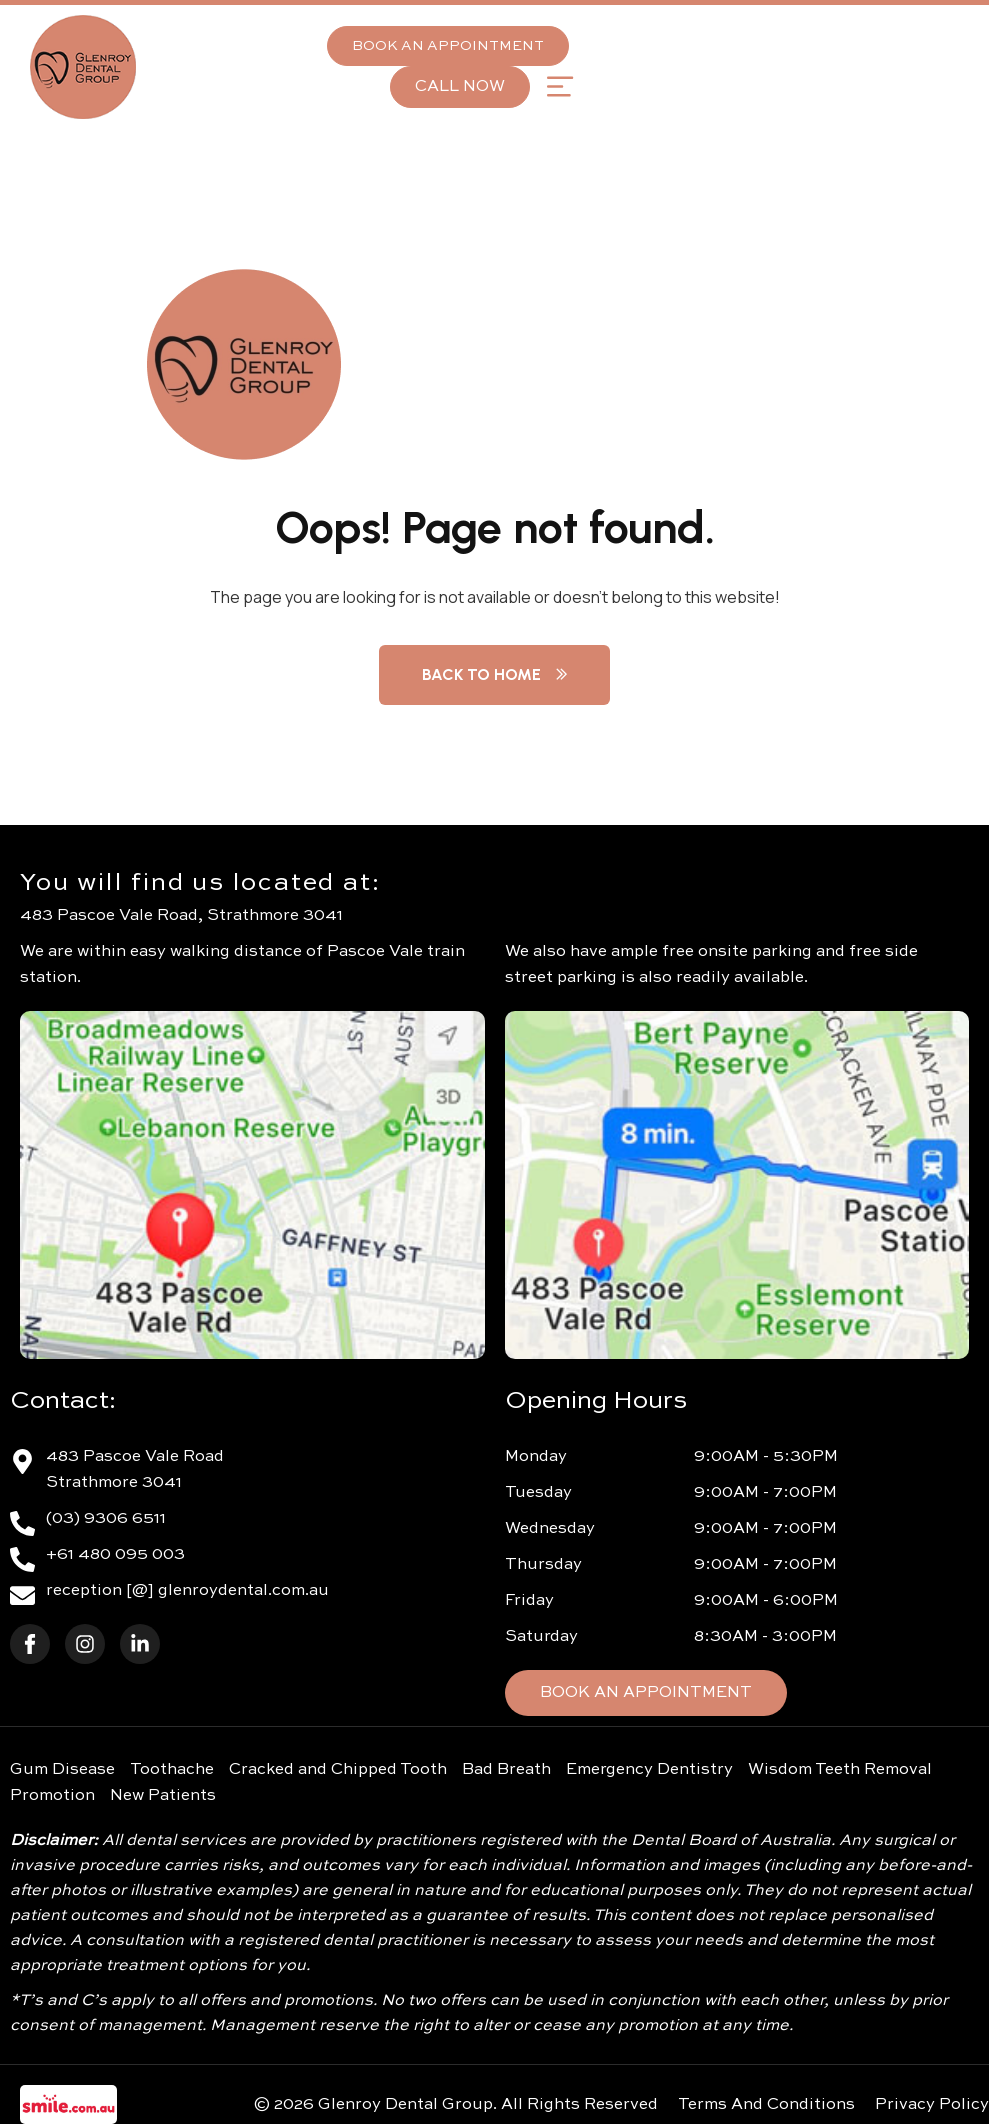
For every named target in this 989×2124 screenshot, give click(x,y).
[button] (559, 86)
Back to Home (494, 674)
